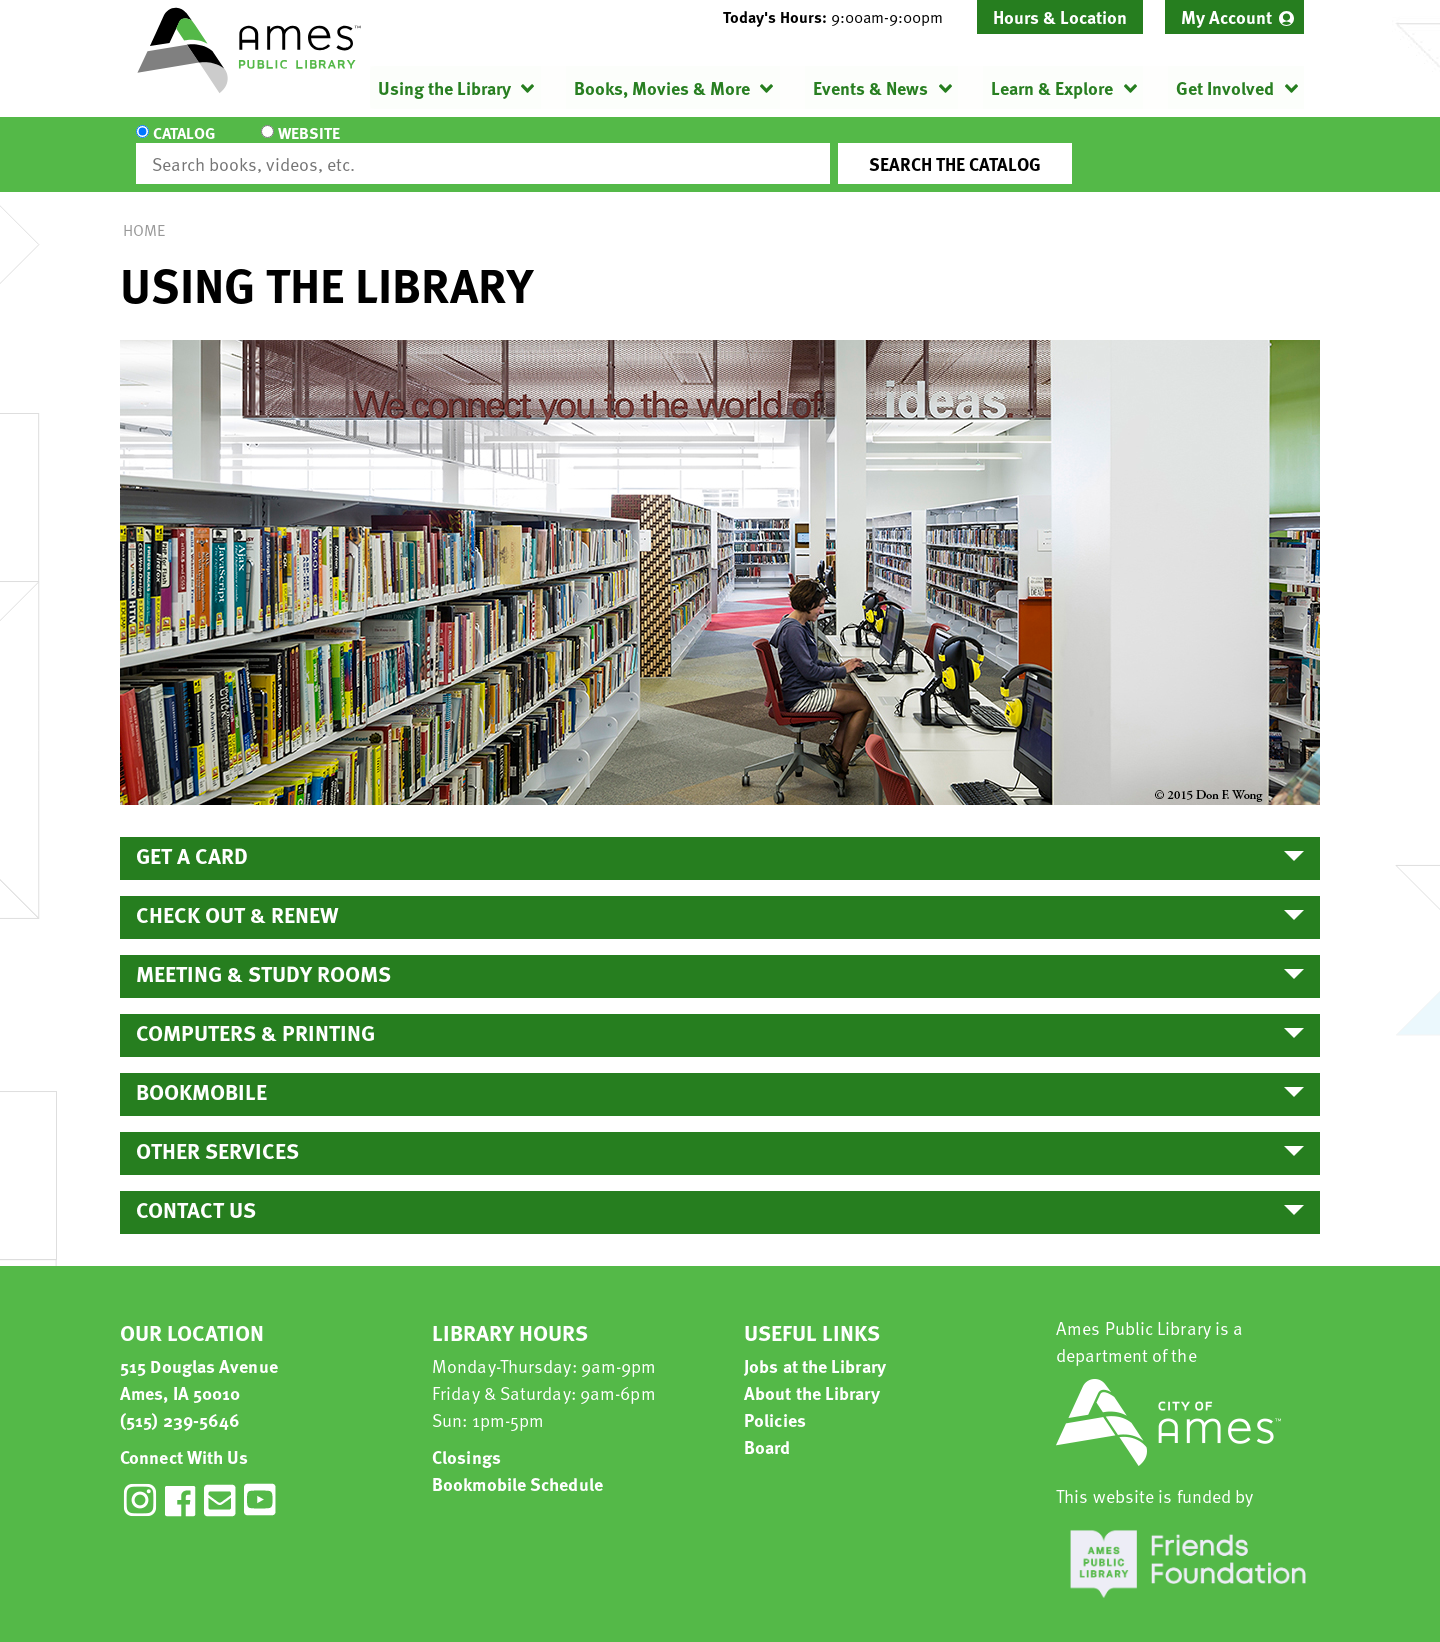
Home (144, 212)
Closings (466, 1438)
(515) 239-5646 (180, 1401)
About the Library (812, 1374)
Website (305, 146)
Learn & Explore (1052, 87)
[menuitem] (1234, 17)
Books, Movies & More (662, 87)
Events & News (870, 87)
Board (767, 1428)
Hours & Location (1060, 16)
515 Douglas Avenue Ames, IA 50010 (199, 1361)
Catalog (184, 146)
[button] (841, 17)
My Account (1226, 16)
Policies (775, 1401)
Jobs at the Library (815, 1347)
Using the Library (444, 87)
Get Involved (1225, 87)
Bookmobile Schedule (517, 1465)
